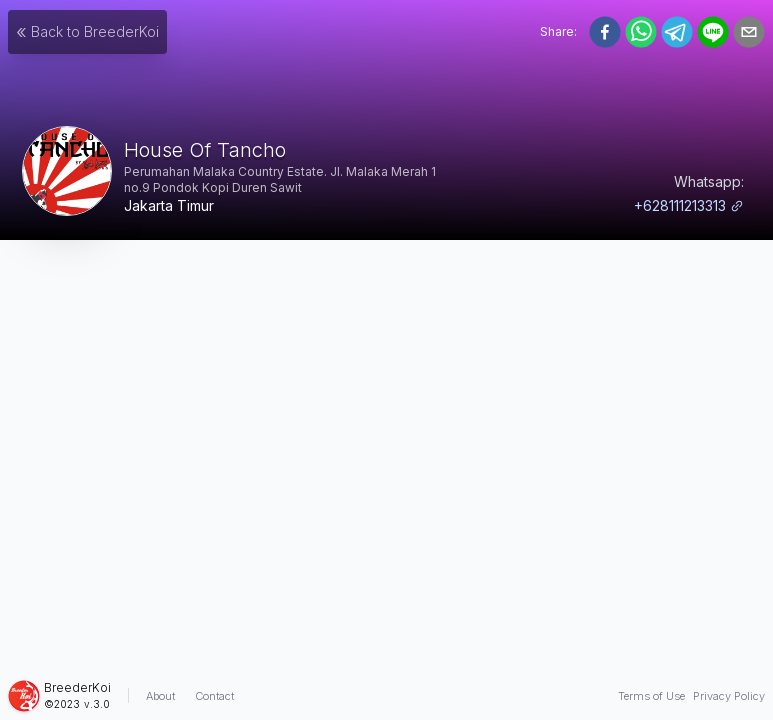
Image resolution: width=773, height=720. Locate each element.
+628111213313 (689, 205)
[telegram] (677, 32)
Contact (214, 696)
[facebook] (605, 32)
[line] (713, 32)
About (160, 696)
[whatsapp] (641, 32)
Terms (651, 696)
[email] (749, 32)
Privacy (729, 696)
